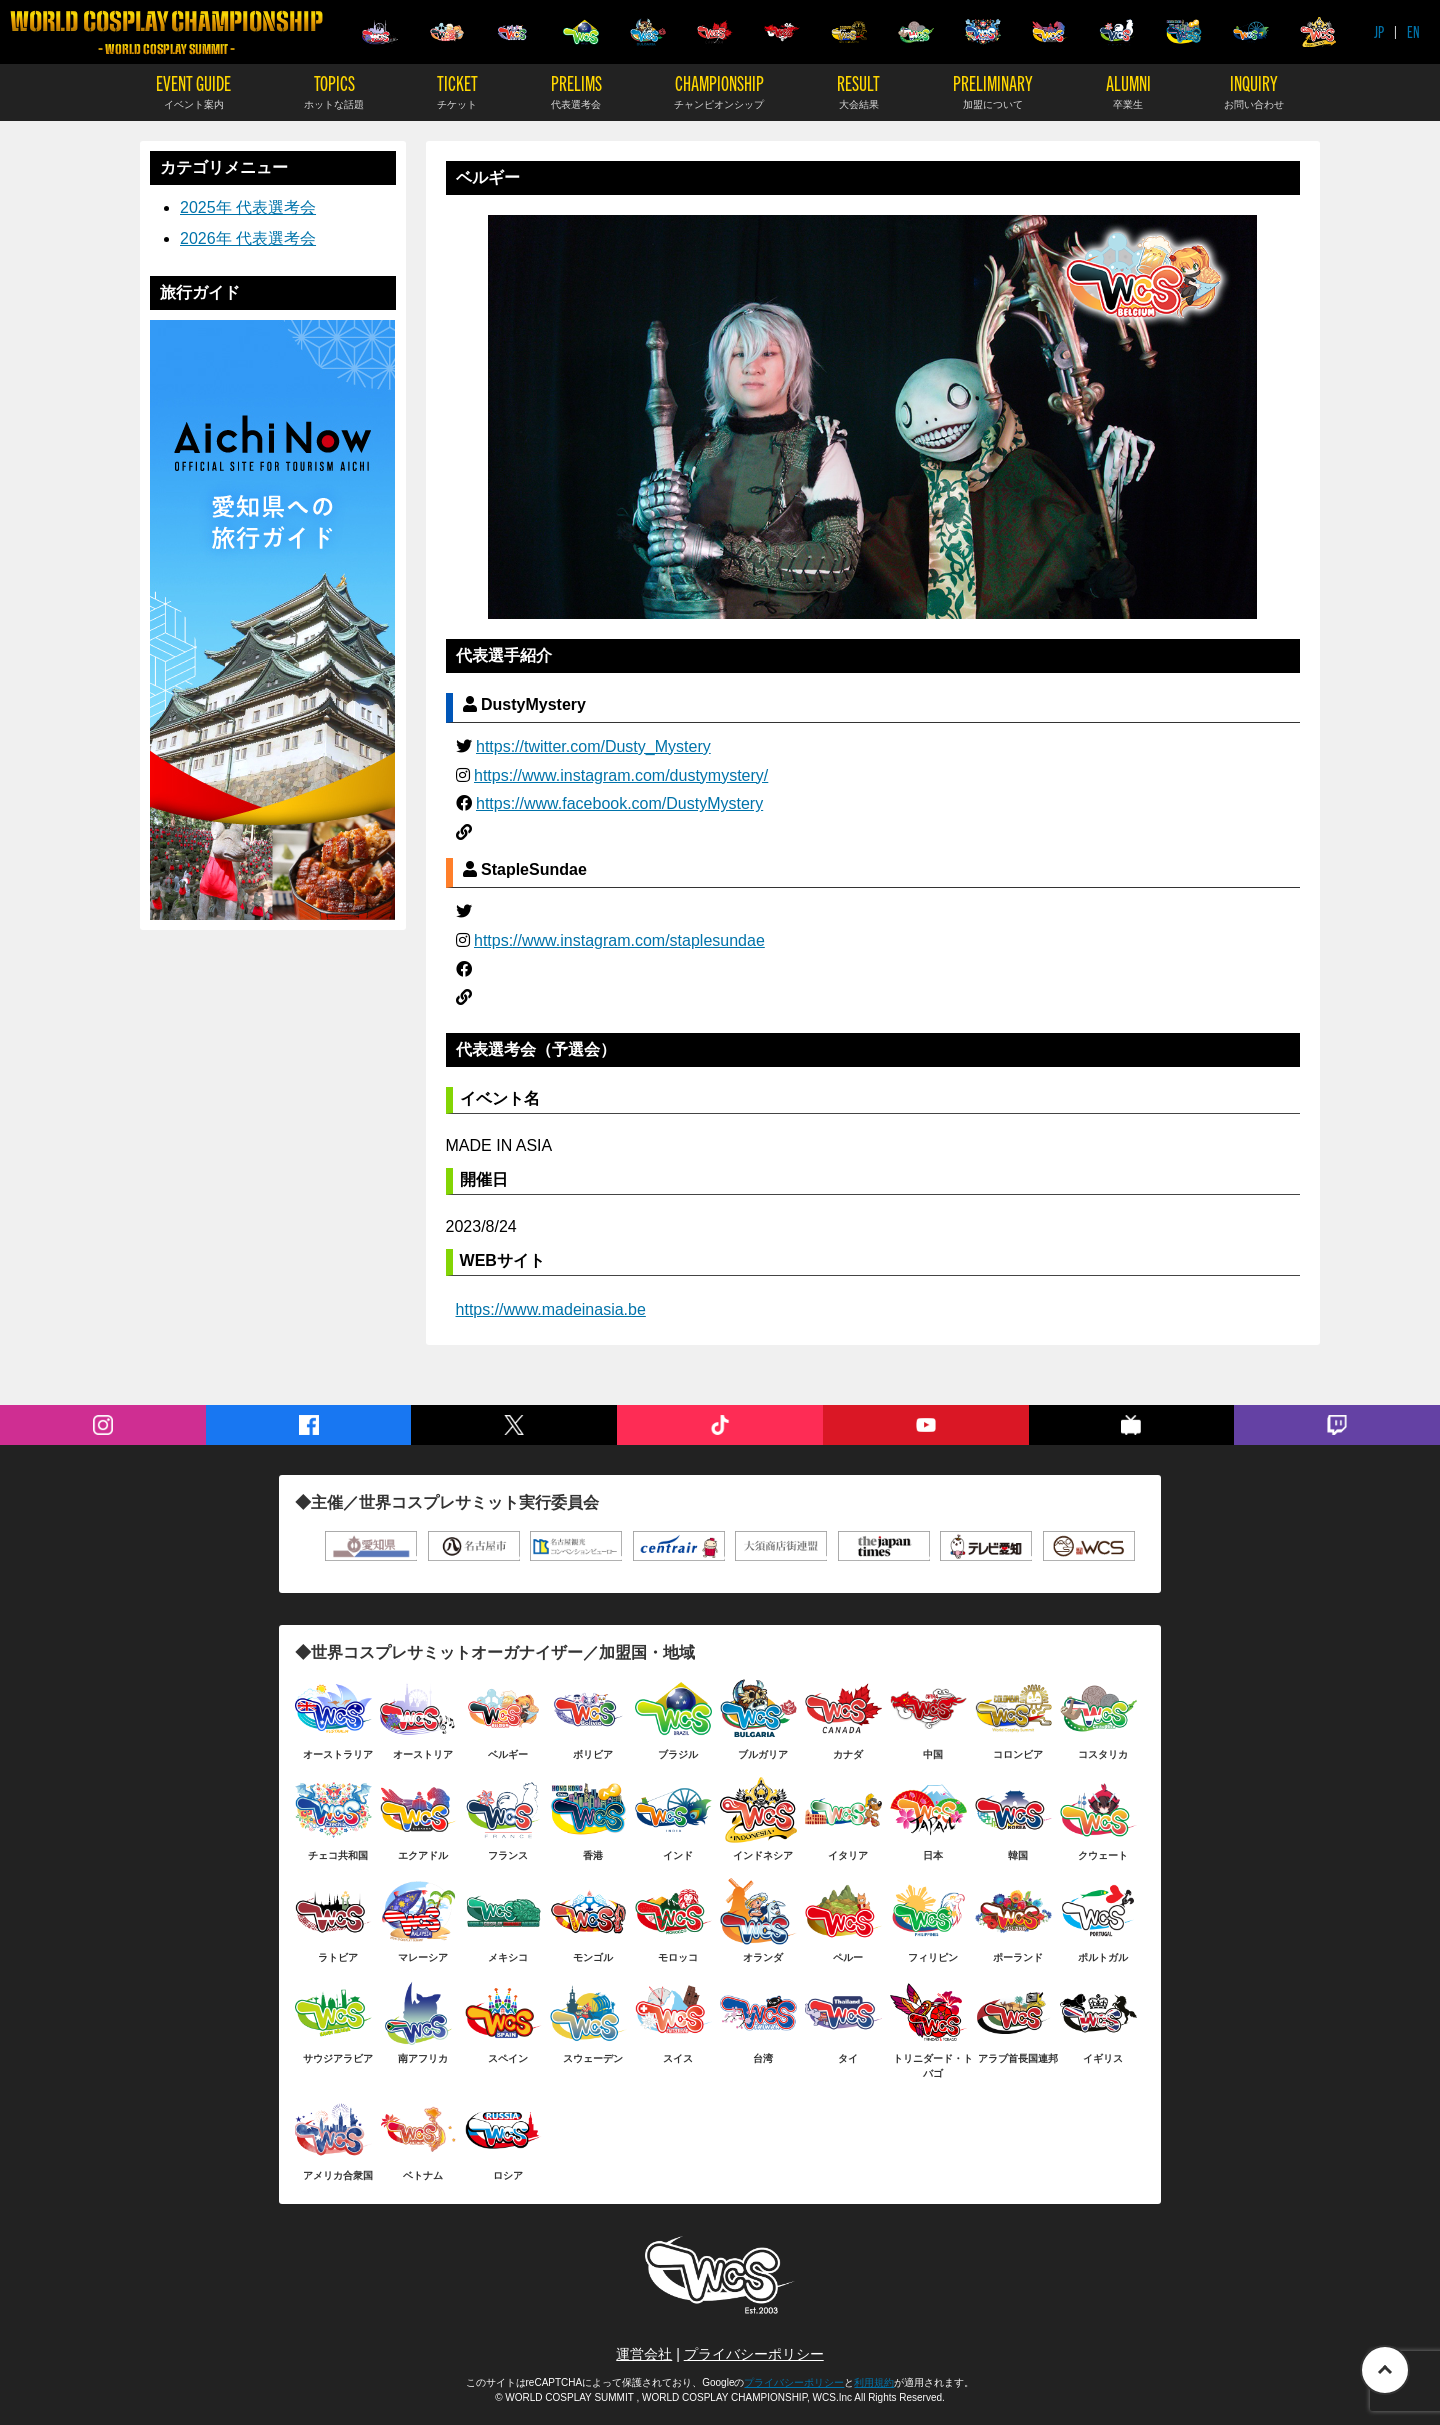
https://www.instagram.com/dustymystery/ (621, 775)
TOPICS (334, 90)
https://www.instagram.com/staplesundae (619, 940)
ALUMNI (1128, 90)
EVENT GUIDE (193, 90)
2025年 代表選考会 (248, 207)
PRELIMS (576, 90)
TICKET (457, 90)
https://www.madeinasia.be (551, 1309)
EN (1413, 31)
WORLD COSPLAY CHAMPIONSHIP (166, 32)
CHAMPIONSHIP (719, 90)
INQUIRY (1254, 90)
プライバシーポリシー (754, 2354)
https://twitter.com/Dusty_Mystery (593, 746)
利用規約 (874, 2382)
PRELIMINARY (993, 90)
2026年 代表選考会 (248, 238)
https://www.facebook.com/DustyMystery (619, 803)
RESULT (858, 90)
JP (1379, 31)
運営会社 (644, 2354)
